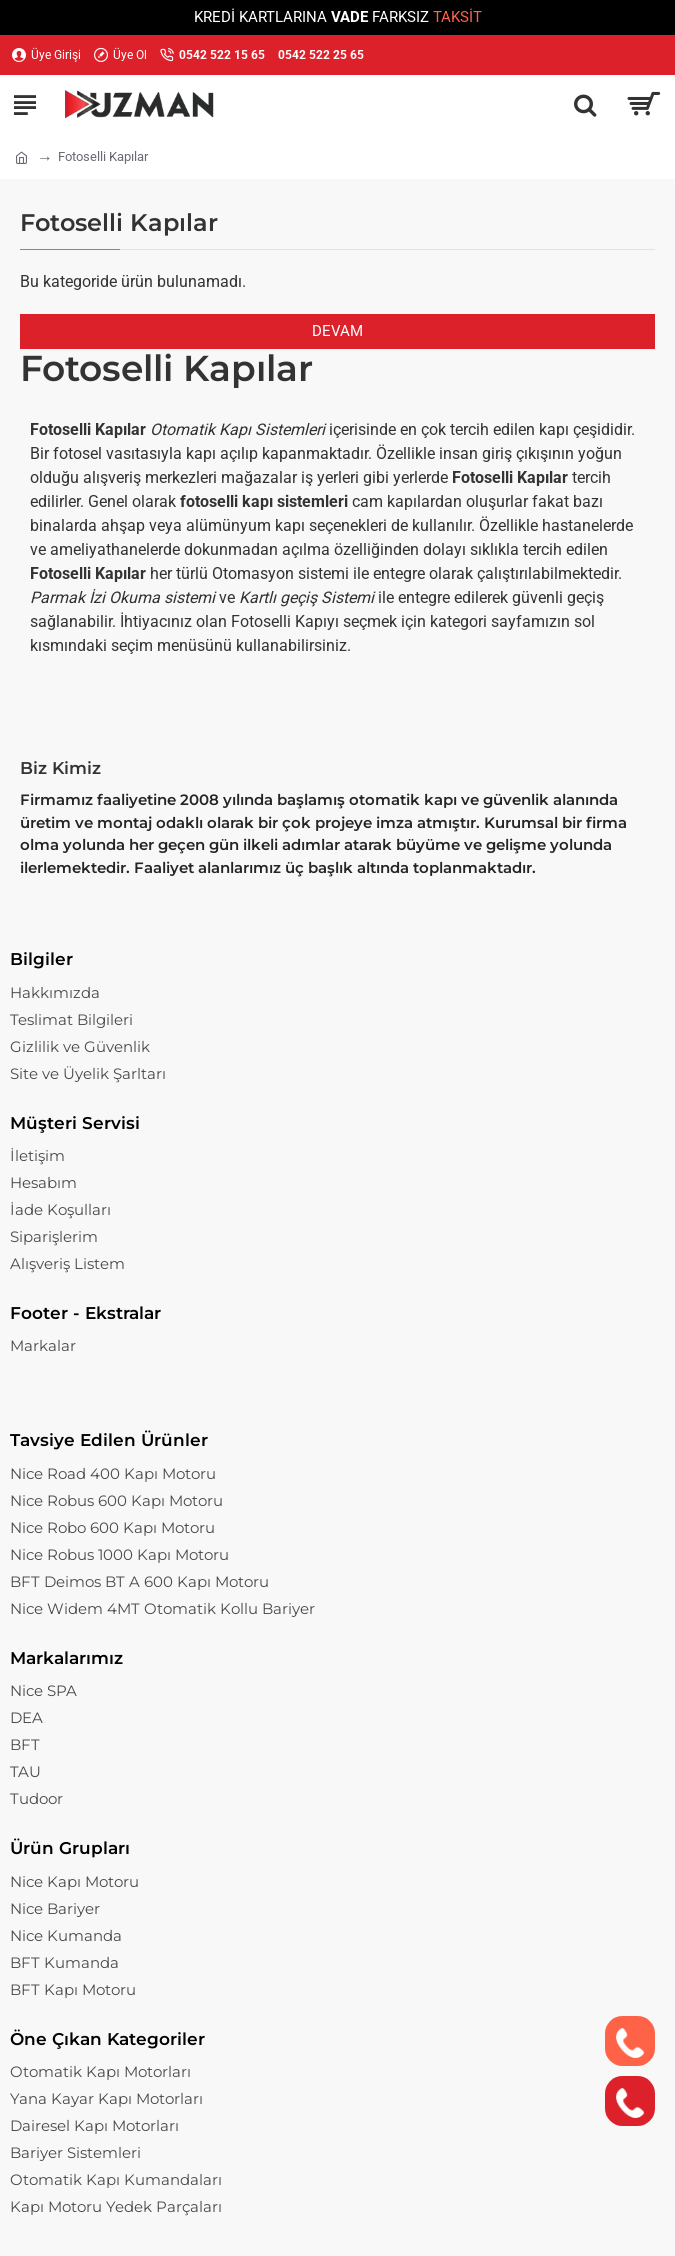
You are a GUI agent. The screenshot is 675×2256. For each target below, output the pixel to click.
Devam (337, 331)
